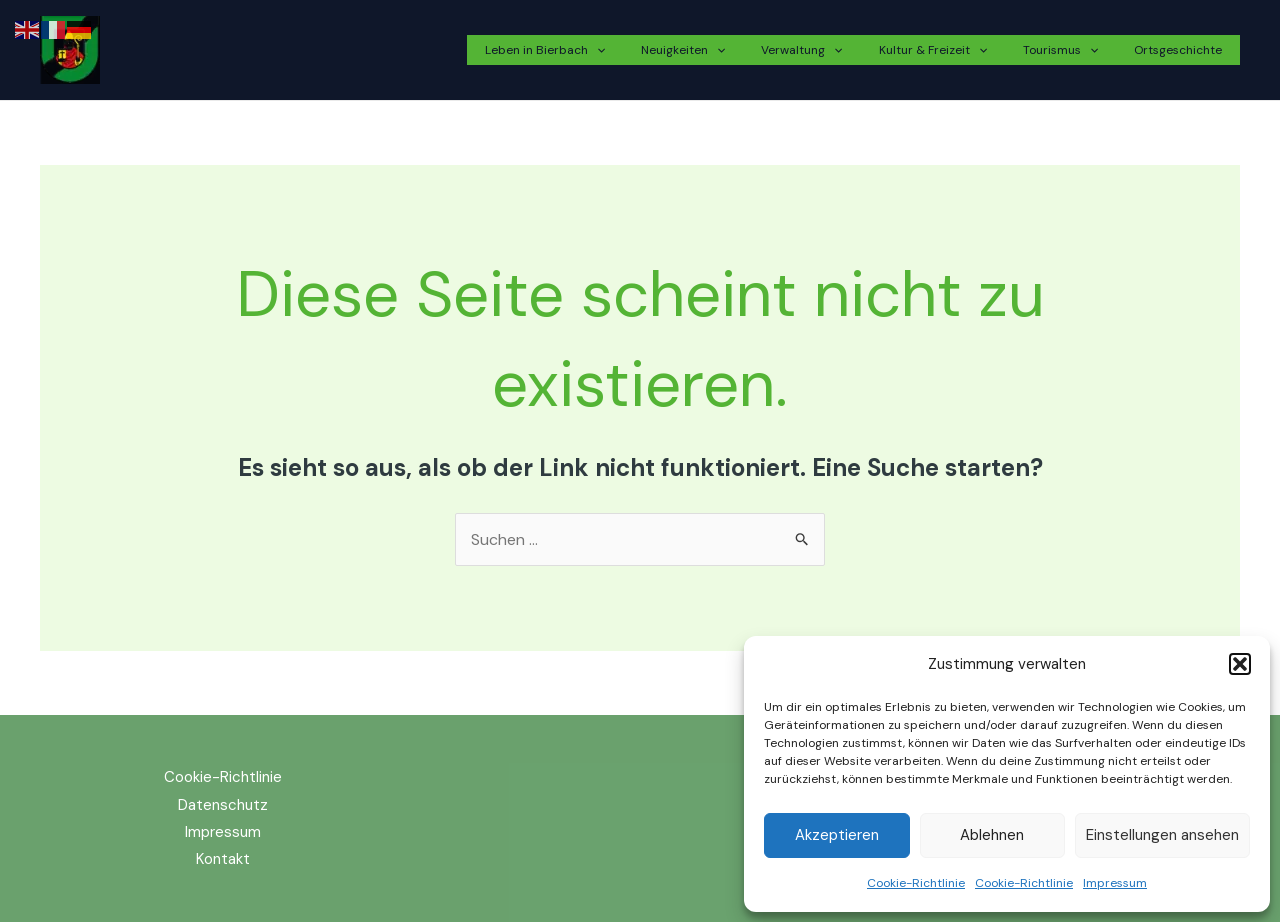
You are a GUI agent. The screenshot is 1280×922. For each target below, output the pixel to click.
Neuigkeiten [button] (737, 50)
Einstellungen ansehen (1162, 835)
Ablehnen (992, 835)
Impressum (1115, 883)
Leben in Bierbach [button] (611, 50)
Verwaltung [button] (843, 50)
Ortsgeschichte (1184, 50)
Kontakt (223, 859)
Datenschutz (223, 805)
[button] (1240, 664)
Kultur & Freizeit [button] (963, 50)
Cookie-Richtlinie (916, 883)
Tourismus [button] (1078, 50)
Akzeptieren (837, 835)
